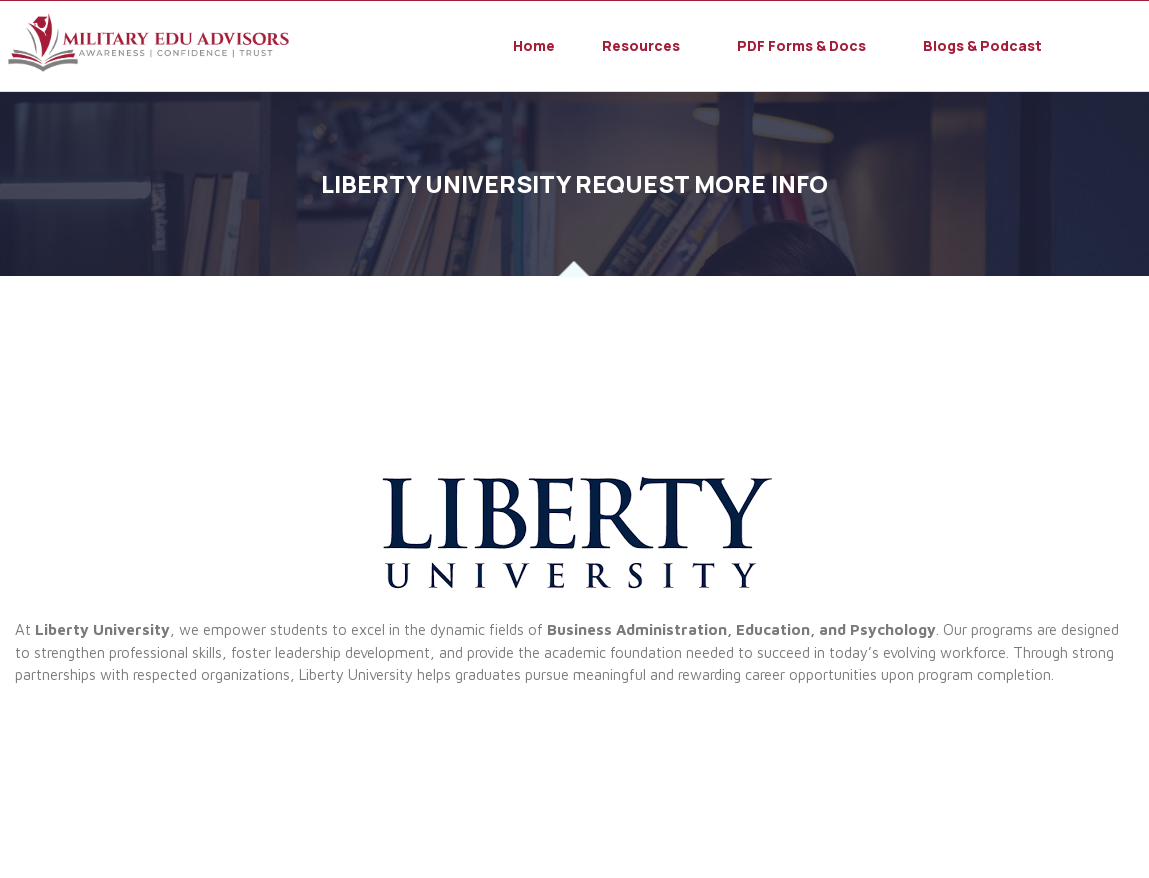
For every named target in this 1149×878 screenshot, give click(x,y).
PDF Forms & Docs (801, 46)
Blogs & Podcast (982, 46)
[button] (646, 46)
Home (534, 46)
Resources (641, 46)
